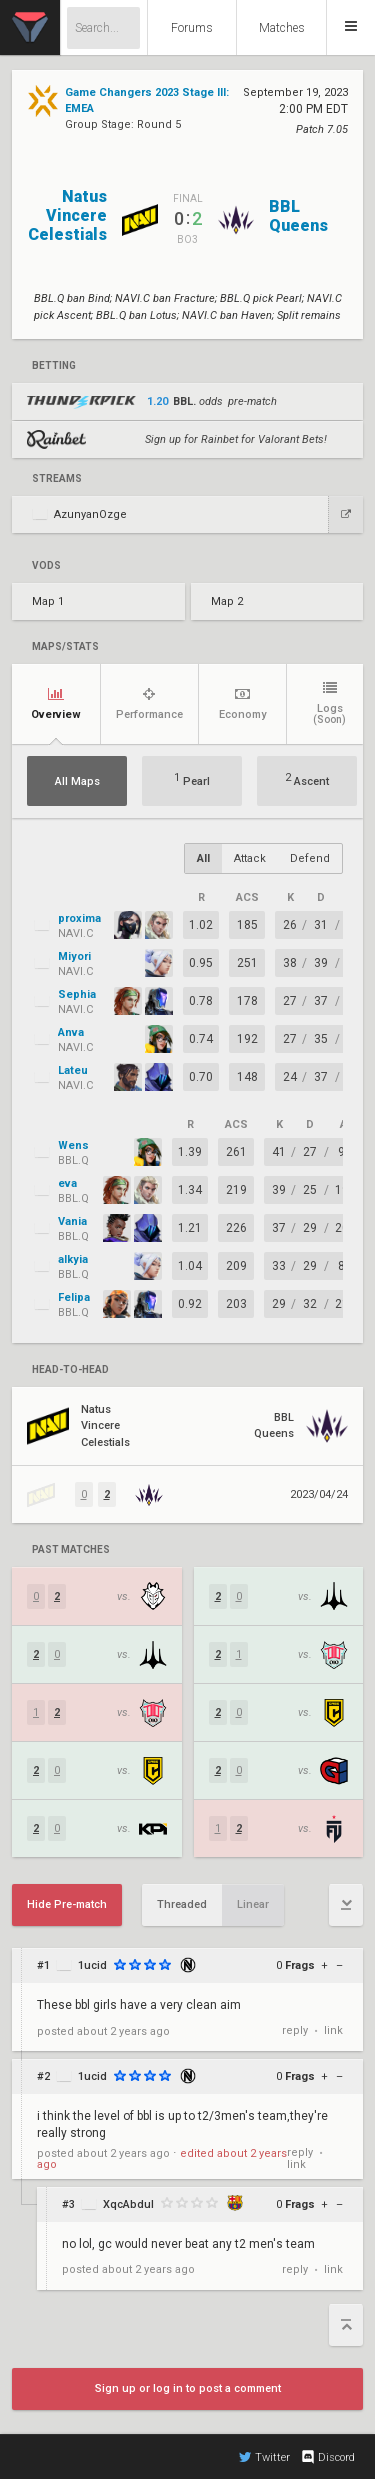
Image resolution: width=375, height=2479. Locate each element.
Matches (282, 28)
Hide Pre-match (67, 1904)
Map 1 (48, 601)
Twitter (264, 2457)
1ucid (92, 1965)
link (333, 2030)
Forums (192, 28)
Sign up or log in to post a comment (188, 2388)
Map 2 (227, 601)
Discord (327, 2457)
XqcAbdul (128, 2204)
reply (295, 2030)
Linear (253, 1904)
